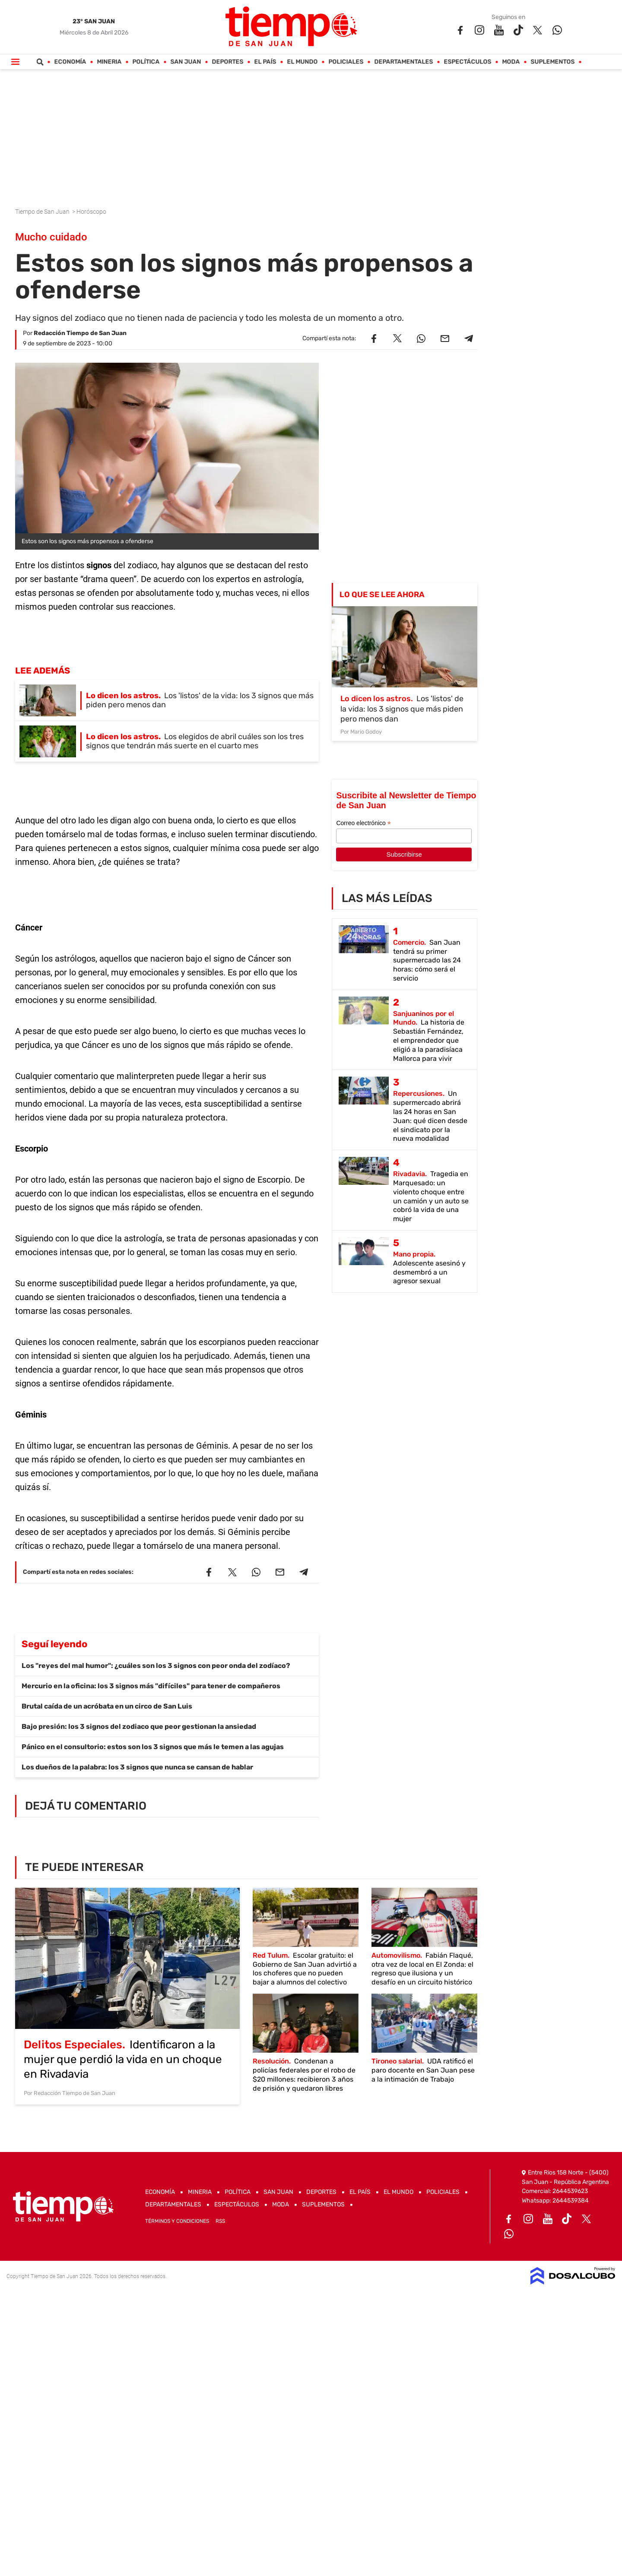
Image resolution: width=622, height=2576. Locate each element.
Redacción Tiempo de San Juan (80, 333)
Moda (511, 62)
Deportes (228, 62)
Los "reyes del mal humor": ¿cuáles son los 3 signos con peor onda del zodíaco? (156, 1665)
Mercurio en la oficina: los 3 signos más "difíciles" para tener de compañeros (151, 1686)
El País (265, 62)
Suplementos (553, 62)
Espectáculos (468, 62)
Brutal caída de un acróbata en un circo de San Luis (107, 1706)
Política (146, 62)
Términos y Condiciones (177, 2221)
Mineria (109, 62)
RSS (220, 2221)
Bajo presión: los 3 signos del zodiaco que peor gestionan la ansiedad (139, 1726)
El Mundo (302, 62)
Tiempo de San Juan (43, 211)
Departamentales (403, 62)
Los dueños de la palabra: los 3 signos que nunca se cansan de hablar (137, 1767)
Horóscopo (92, 211)
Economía (70, 62)
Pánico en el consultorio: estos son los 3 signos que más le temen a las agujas (153, 1747)
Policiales (346, 62)
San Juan (186, 62)
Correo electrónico (363, 823)
